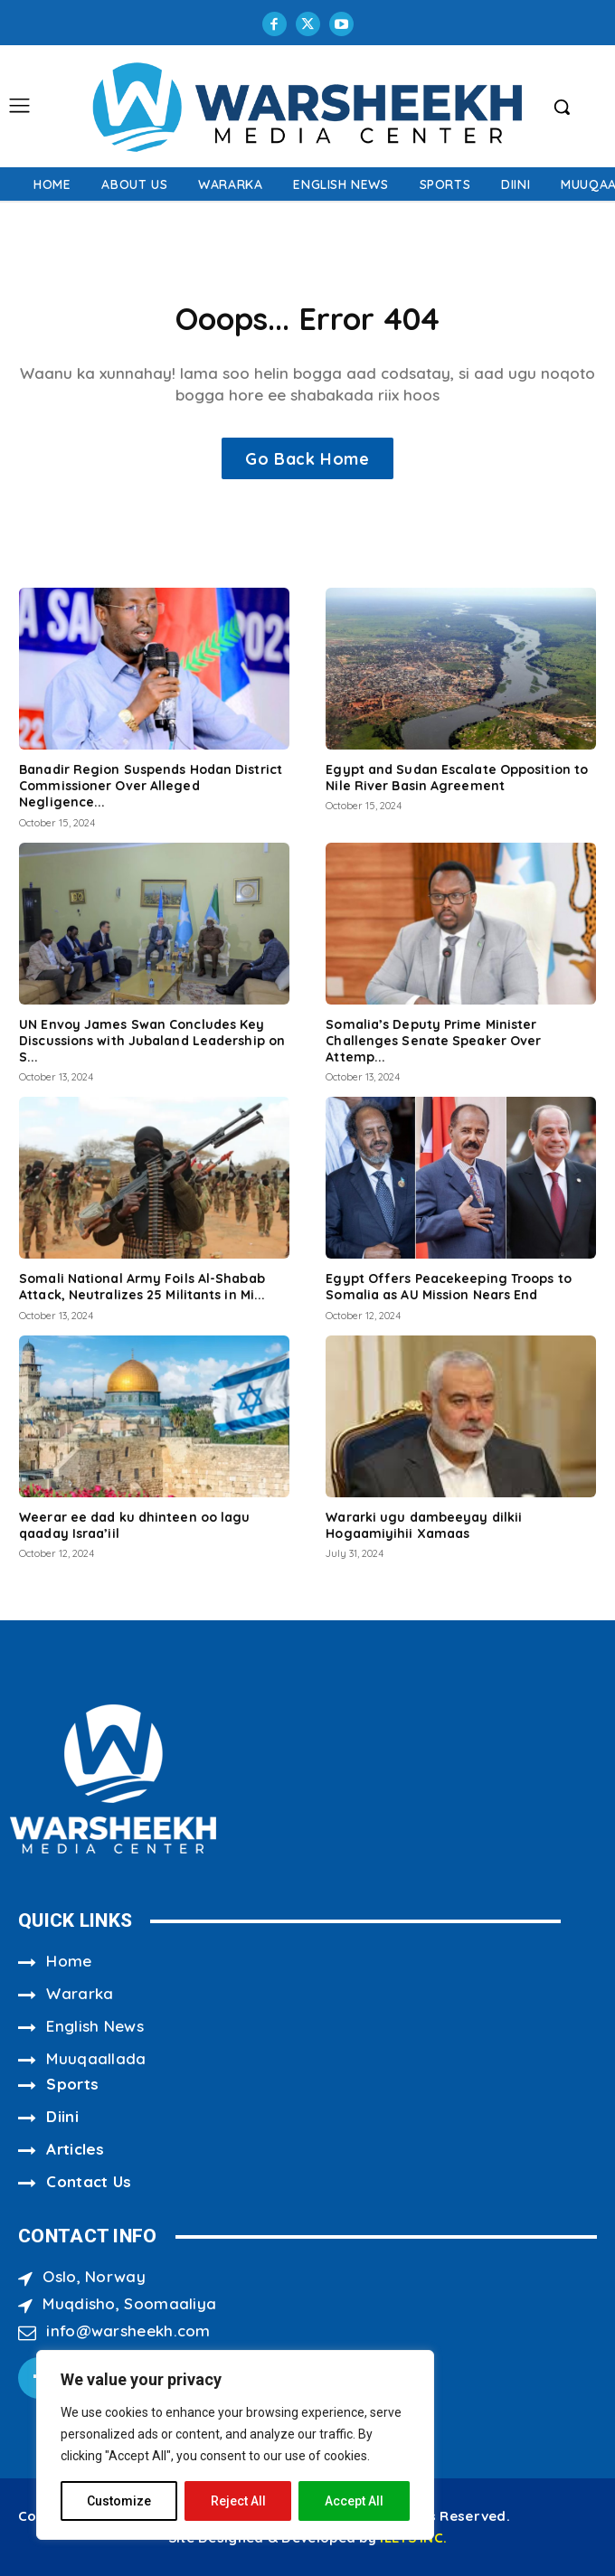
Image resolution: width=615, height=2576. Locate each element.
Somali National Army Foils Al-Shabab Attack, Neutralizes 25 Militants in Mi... (142, 1286)
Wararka (79, 1993)
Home (68, 1960)
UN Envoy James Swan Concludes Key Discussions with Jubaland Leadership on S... (152, 1040)
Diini (62, 2116)
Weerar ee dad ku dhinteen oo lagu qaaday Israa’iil (134, 1525)
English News (95, 2025)
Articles (75, 2148)
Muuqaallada (96, 2058)
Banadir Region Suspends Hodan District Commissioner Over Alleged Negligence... (150, 785)
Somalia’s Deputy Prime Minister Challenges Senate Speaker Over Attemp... (433, 1040)
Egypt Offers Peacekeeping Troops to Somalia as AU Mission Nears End (449, 1286)
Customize (119, 2501)
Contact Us (88, 2181)
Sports (72, 2083)
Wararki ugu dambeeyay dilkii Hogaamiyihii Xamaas (424, 1525)
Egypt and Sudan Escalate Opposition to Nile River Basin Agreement (457, 777)
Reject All (238, 2501)
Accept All (354, 2501)
